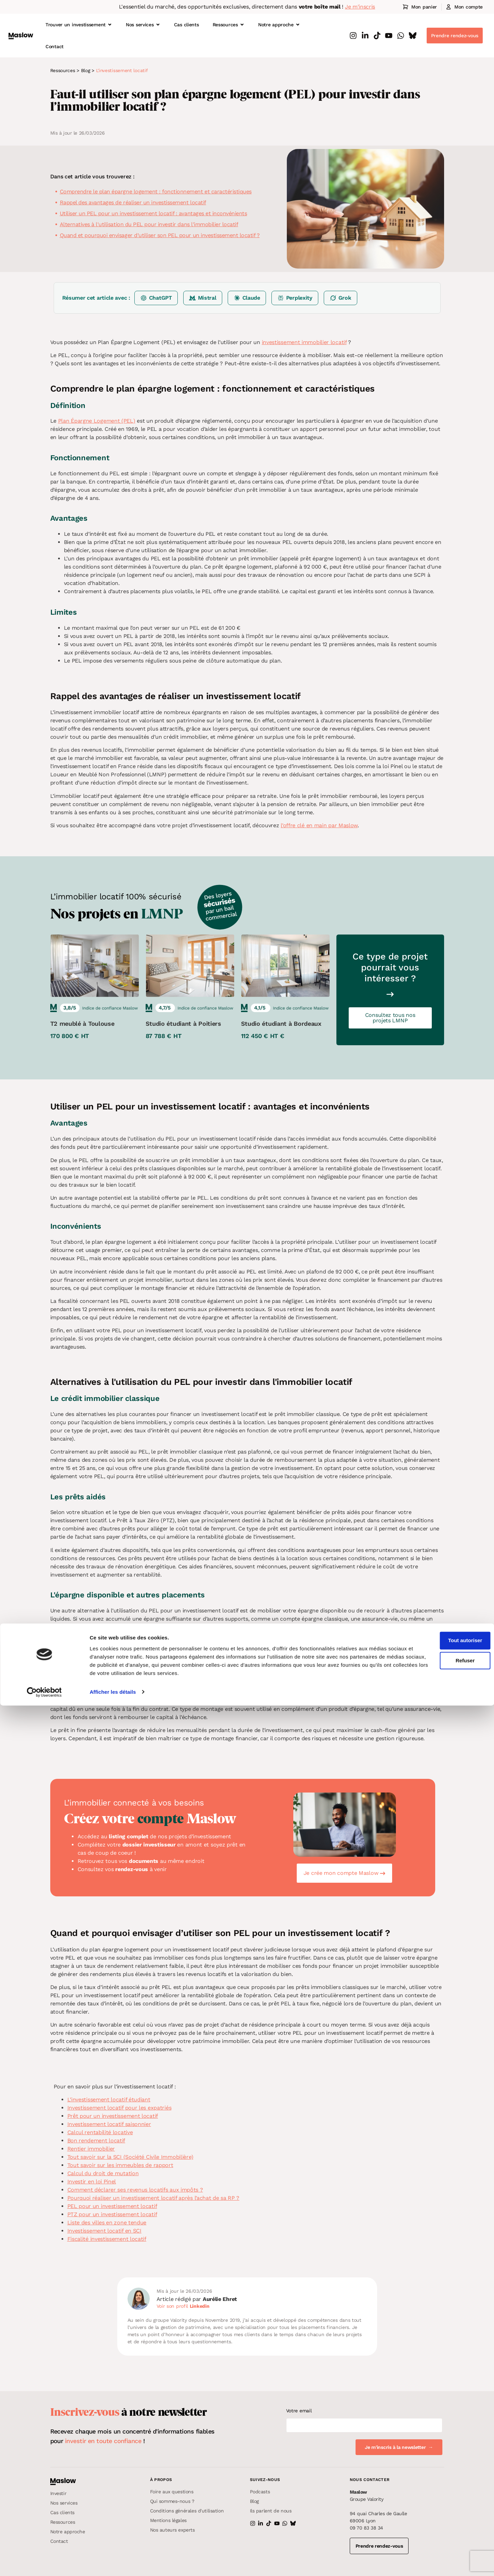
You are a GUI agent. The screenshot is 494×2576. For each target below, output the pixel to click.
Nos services (143, 24)
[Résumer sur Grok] (340, 298)
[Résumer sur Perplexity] (294, 298)
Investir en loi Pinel (91, 2181)
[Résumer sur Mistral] (202, 298)
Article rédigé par (197, 2299)
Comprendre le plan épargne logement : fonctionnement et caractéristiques (156, 191)
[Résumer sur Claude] (247, 298)
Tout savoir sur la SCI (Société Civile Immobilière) (130, 2157)
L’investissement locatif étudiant (108, 2099)
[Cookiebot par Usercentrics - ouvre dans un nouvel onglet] (44, 2563)
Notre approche (279, 24)
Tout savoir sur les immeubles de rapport (120, 2165)
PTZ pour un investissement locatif (112, 2214)
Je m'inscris (360, 6)
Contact (54, 46)
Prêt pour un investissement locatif (112, 2116)
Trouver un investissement (78, 24)
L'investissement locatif (122, 70)
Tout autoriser (437, 2511)
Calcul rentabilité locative (100, 2132)
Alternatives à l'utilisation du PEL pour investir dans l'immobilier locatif (149, 224)
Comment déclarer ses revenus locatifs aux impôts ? (135, 2189)
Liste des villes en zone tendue (107, 2222)
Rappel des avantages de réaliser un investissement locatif (133, 202)
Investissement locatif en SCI (104, 2230)
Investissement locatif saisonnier (109, 2124)
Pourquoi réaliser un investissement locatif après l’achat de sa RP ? (153, 2198)
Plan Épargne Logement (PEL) (96, 421)
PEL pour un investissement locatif (112, 2206)
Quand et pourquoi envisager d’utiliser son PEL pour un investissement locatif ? (160, 235)
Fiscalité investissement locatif (106, 2239)
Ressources (228, 24)
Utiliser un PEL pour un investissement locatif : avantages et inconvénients (153, 213)
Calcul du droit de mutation (103, 2173)
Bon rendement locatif (96, 2140)
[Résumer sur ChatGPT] (156, 298)
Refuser (436, 2531)
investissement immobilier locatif (304, 342)
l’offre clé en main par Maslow (319, 825)
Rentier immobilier (91, 2148)
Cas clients (186, 24)
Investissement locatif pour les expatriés (119, 2107)
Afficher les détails (113, 2562)
